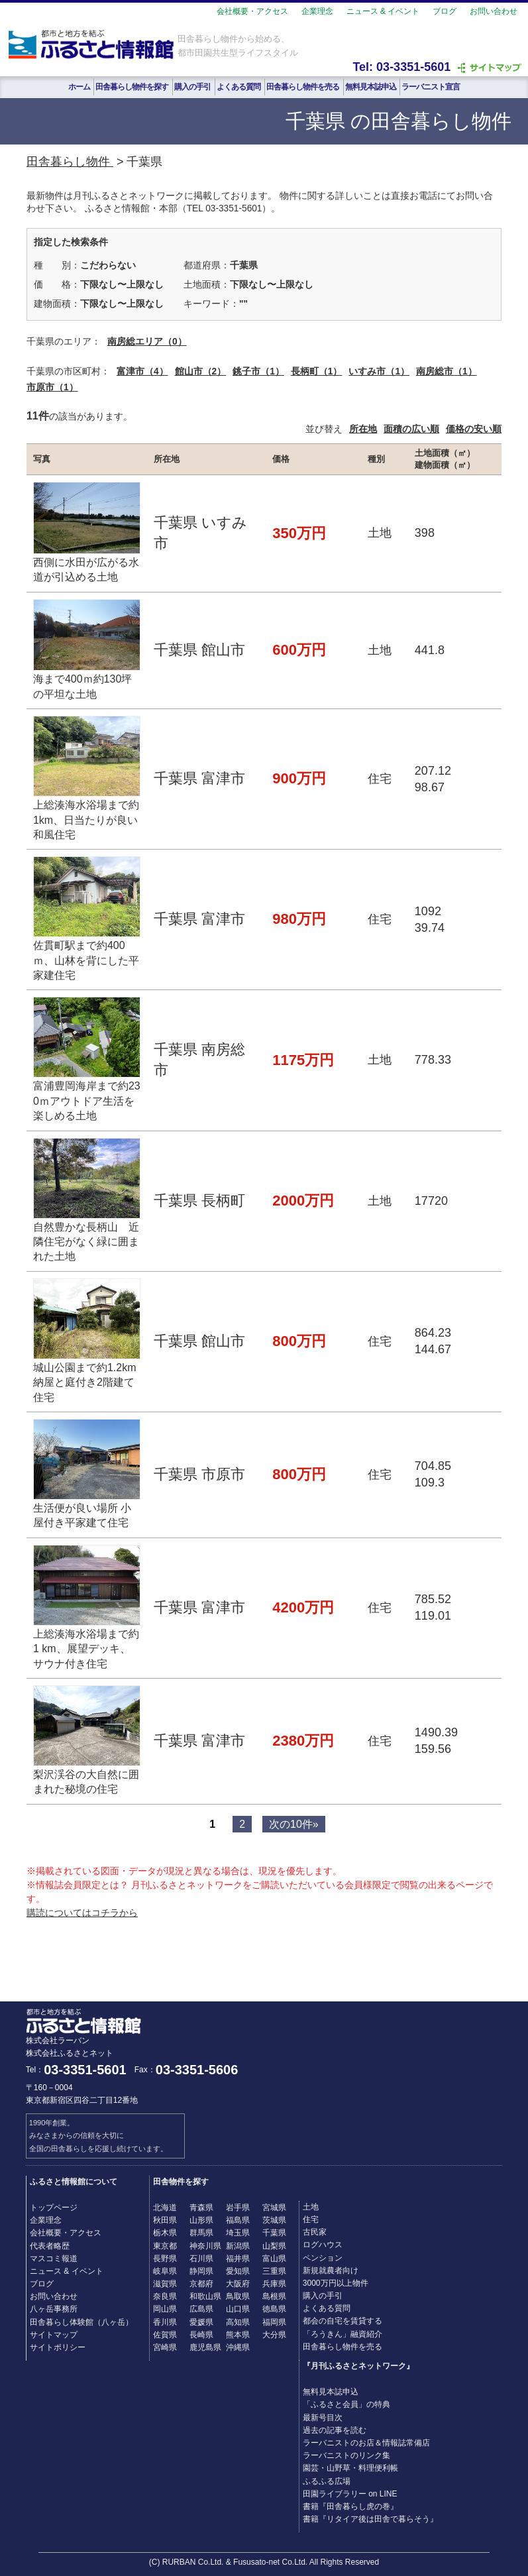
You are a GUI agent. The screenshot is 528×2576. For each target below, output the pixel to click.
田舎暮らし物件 (69, 161)
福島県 (238, 2220)
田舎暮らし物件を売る (302, 86)
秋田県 (165, 2220)
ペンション (323, 2258)
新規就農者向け (330, 2270)
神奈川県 (205, 2246)
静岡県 (201, 2271)
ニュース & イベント (383, 11)
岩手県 (238, 2207)
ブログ (444, 11)
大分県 (274, 2334)
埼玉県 (238, 2232)
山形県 (201, 2220)
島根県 (274, 2296)
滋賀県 (165, 2283)
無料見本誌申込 (370, 86)
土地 (311, 2207)
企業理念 (317, 11)
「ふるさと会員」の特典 (346, 2404)
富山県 (274, 2258)
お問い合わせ (493, 11)
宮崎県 (165, 2347)
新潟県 (238, 2246)
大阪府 (238, 2283)
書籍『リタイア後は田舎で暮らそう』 (370, 2519)
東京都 (165, 2246)
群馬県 (201, 2232)
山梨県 (274, 2246)
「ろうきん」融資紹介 (342, 2334)
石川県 (201, 2258)
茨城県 (274, 2220)
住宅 (311, 2219)
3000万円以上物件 (335, 2283)
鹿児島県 (205, 2347)
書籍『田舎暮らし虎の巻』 (350, 2506)
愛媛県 (201, 2322)
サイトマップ (54, 2334)
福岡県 (274, 2322)
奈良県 (165, 2296)
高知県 (238, 2322)
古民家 (315, 2232)
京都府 (201, 2283)
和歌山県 (205, 2296)
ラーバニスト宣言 (430, 86)
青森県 (201, 2207)
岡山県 (165, 2309)
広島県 (201, 2309)
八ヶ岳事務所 (54, 2309)
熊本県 (238, 2334)
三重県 (274, 2271)
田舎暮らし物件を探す (131, 86)
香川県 (165, 2322)
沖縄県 (238, 2347)
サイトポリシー (57, 2347)
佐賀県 (165, 2334)
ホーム (79, 86)
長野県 (165, 2258)
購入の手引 (192, 86)
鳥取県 (238, 2296)
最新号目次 (323, 2417)
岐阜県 (165, 2271)
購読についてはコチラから (82, 1912)
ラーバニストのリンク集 (346, 2455)
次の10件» (294, 1824)
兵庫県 (274, 2283)
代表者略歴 (50, 2246)
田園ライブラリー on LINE (350, 2493)
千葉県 (274, 2232)
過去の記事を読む (334, 2430)
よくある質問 (238, 86)
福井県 (238, 2258)
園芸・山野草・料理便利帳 (350, 2468)
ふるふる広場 (326, 2481)
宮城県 (274, 2207)
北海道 (165, 2207)
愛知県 (238, 2271)
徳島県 (274, 2309)
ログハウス (323, 2244)
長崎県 (201, 2334)
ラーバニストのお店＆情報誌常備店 (366, 2442)
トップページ (54, 2207)
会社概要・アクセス (252, 11)
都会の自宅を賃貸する (342, 2320)
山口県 (238, 2309)
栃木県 (165, 2232)
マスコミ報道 (54, 2258)
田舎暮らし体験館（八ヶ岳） (81, 2322)
